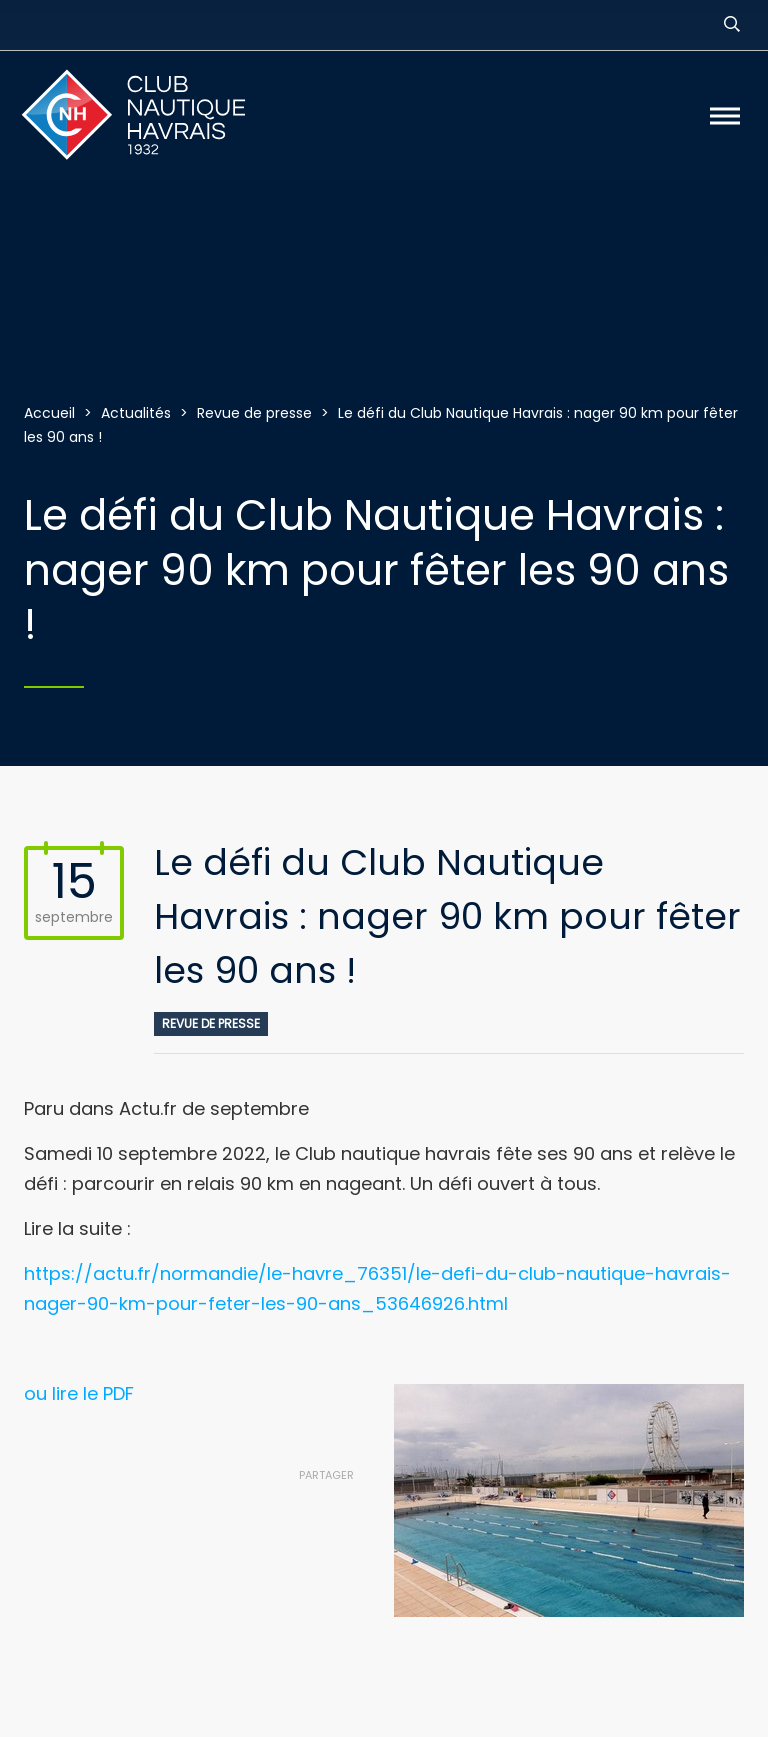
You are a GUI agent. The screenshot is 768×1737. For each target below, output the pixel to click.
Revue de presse (211, 1023)
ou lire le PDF (79, 1393)
